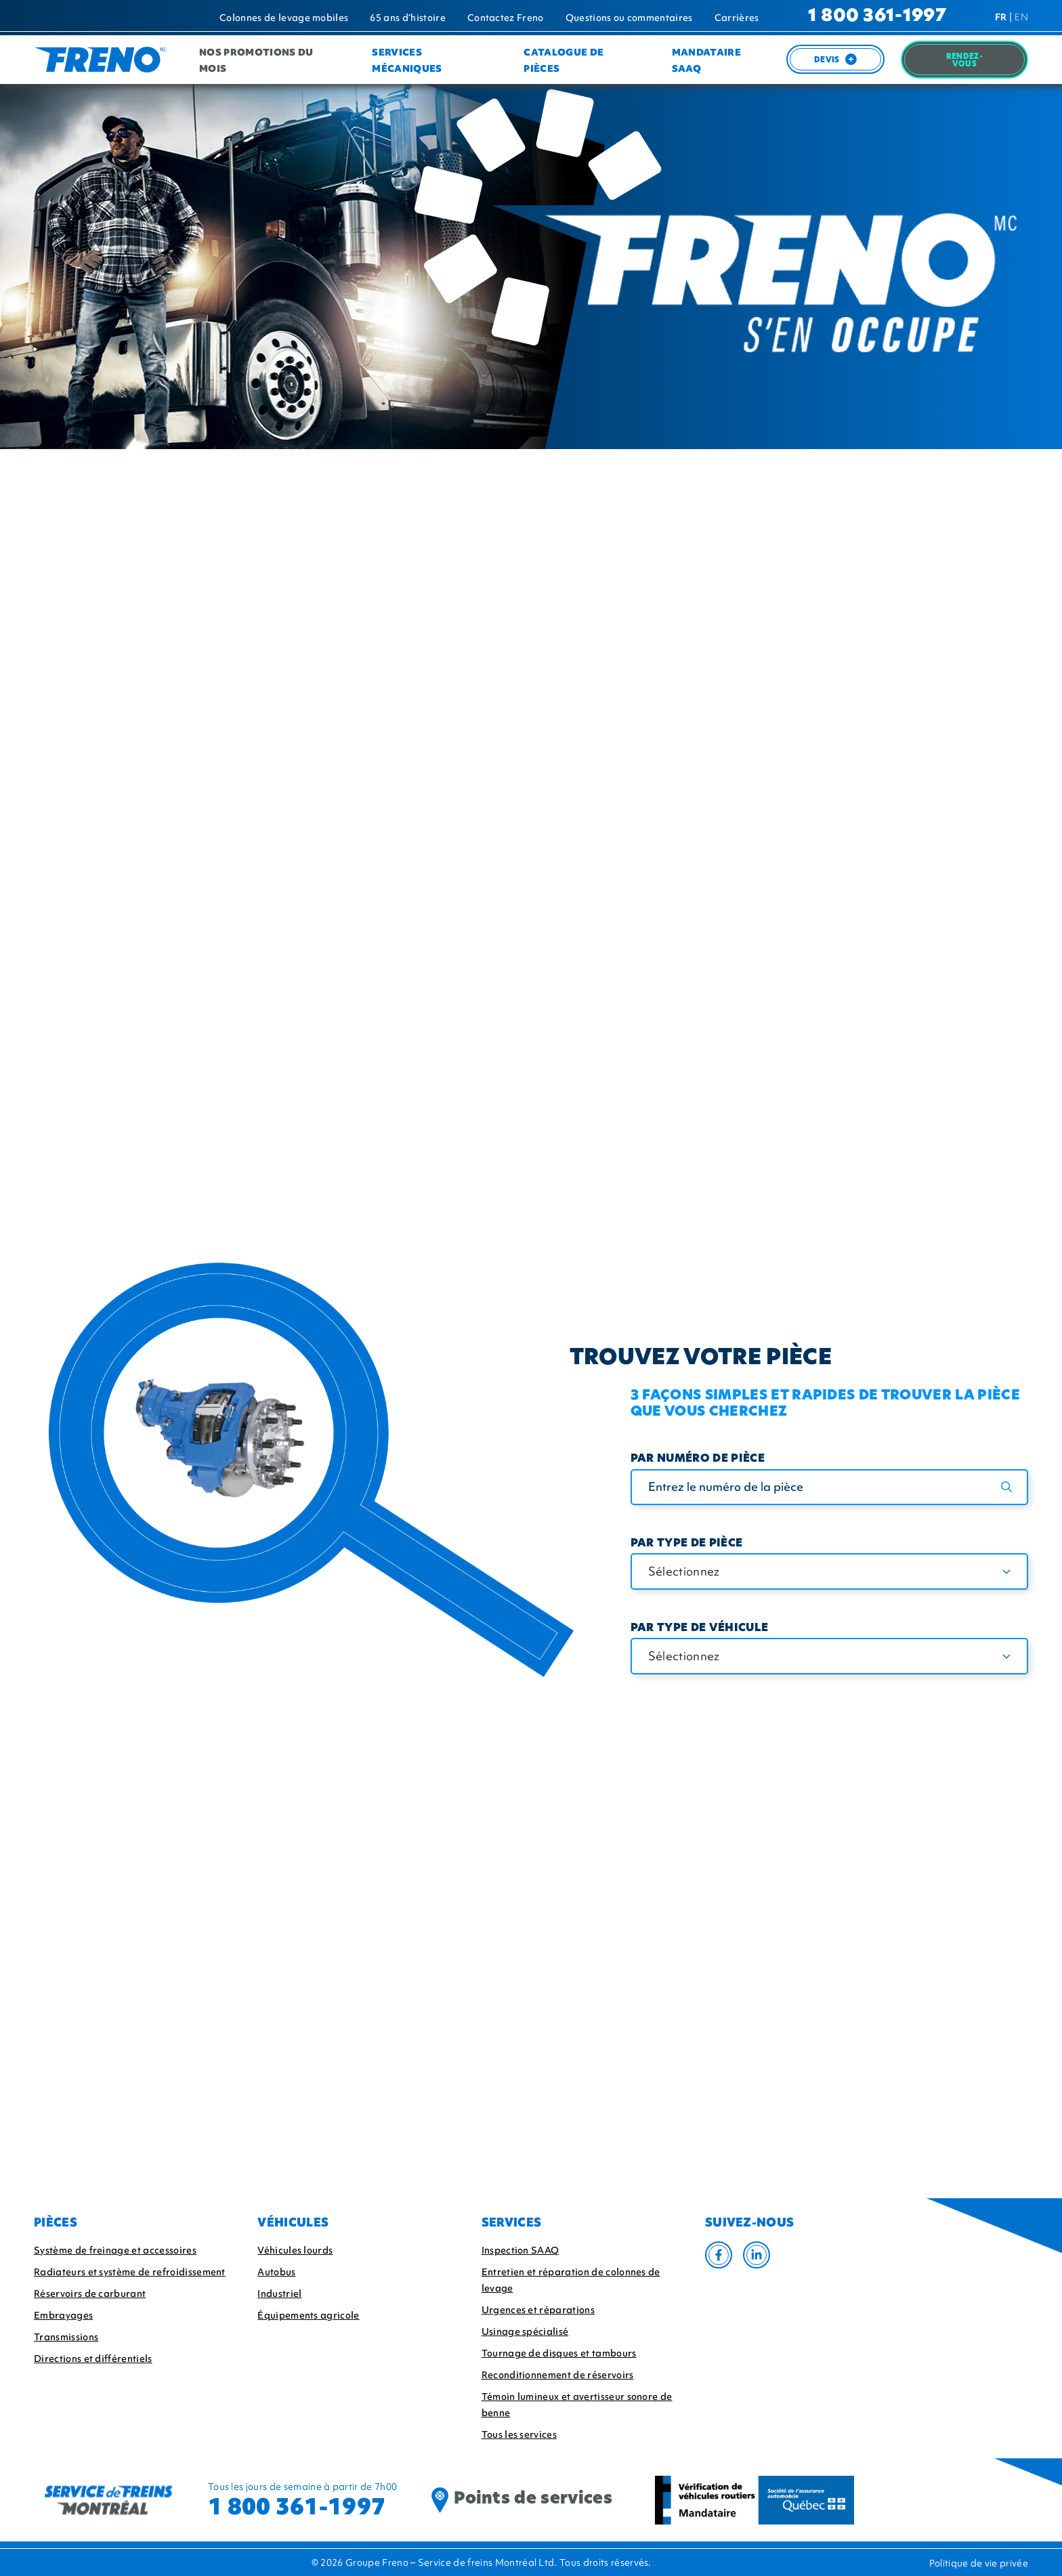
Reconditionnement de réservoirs (558, 2375)
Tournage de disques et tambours (559, 2353)
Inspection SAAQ (520, 2250)
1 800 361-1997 (877, 16)
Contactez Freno (505, 18)
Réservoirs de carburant (90, 2293)
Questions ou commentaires (629, 18)
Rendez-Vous (964, 61)
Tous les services (519, 2434)
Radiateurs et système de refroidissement (130, 2272)
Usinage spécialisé (525, 2331)
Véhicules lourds (295, 2250)
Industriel (279, 2293)
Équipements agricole (308, 2315)
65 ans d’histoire (407, 18)
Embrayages (63, 2315)
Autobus (276, 2272)
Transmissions (66, 2337)
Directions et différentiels (93, 2358)
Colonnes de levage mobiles (283, 18)
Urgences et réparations (538, 2310)
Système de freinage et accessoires (115, 2250)
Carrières (737, 18)
